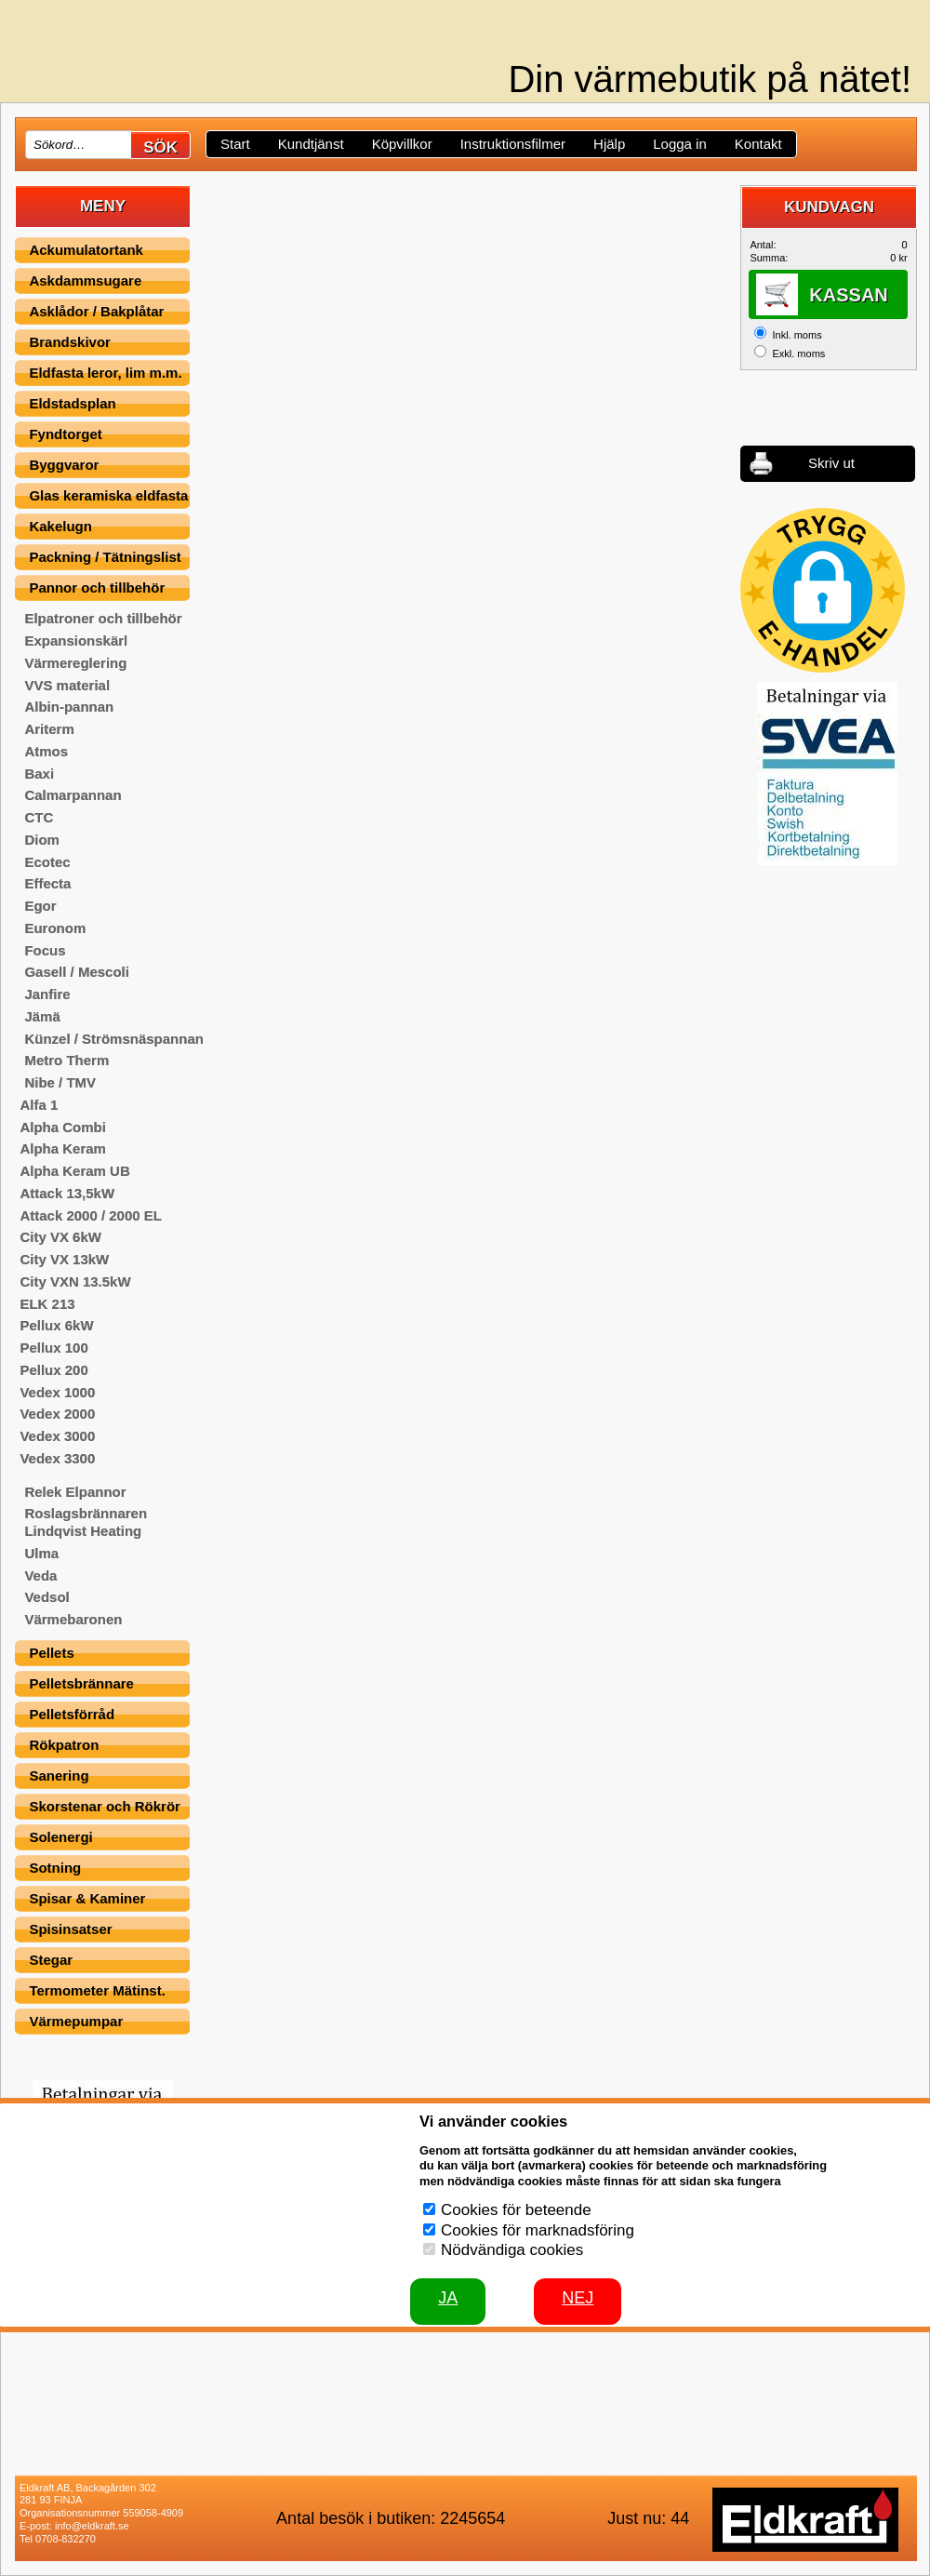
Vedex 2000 (57, 1413)
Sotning (55, 1867)
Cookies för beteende (516, 2210)
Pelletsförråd (71, 1714)
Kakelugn (60, 526)
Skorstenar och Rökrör (104, 1806)
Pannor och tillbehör (97, 587)
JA (448, 2298)
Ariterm (48, 729)
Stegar (51, 1960)
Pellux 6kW (56, 1325)
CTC (38, 817)
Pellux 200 (53, 1370)
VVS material (67, 685)
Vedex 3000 (57, 1436)
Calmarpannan (72, 795)
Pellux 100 (53, 1347)
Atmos (46, 751)
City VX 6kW (60, 1237)
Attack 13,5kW (67, 1193)
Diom (42, 840)
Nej (577, 2298)
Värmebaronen (73, 1619)
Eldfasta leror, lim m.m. (105, 372)
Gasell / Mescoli (76, 972)
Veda (40, 1575)
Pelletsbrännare (81, 1683)
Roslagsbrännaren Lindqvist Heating (85, 1522)
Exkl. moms (798, 353)
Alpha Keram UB (74, 1171)
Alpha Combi (63, 1127)
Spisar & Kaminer (87, 1898)
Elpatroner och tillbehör (102, 618)
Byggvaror (64, 465)
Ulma (41, 1553)
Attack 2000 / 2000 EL (91, 1215)
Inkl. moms (796, 334)
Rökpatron (64, 1745)
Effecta (47, 883)
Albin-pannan (68, 706)
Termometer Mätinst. (97, 1990)
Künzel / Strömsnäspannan (114, 1039)
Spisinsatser (70, 1929)
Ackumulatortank (86, 250)
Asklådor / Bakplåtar (96, 311)
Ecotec (47, 862)
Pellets (51, 1653)
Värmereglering (75, 663)
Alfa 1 (39, 1105)
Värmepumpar (76, 2021)
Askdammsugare (85, 280)
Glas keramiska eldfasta (108, 495)
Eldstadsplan (72, 403)
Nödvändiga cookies (512, 2250)
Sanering (58, 1775)
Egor (40, 906)
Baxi (39, 773)
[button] (822, 590)
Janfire (47, 994)
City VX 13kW (64, 1259)
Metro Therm (66, 1060)
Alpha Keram (63, 1148)
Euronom (55, 928)
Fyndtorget (65, 434)
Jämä (42, 1016)
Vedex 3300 (57, 1458)
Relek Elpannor (75, 1492)
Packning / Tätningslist (104, 557)
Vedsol (46, 1597)
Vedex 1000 (57, 1392)
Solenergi (60, 1837)
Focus (44, 950)
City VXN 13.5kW (75, 1281)
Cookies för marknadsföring (537, 2230)
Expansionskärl (75, 640)
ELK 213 (47, 1304)
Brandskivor (70, 342)
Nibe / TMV (60, 1082)
